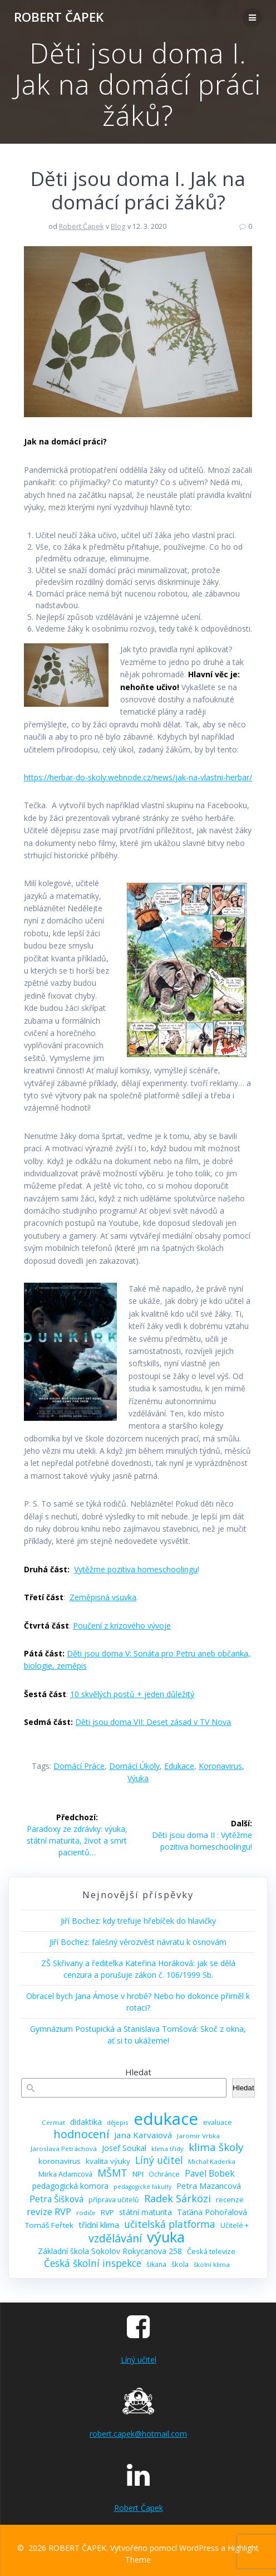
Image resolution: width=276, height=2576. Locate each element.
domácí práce (79, 1766)
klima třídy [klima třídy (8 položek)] (167, 2148)
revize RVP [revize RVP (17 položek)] (49, 2211)
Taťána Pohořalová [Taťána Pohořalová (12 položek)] (212, 2212)
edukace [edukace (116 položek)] (166, 2119)
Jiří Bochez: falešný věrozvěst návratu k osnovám (138, 1942)
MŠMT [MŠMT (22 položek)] (112, 2173)
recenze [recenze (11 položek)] (230, 2199)
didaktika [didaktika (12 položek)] (86, 2121)
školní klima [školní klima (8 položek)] (212, 2264)
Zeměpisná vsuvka (103, 1597)
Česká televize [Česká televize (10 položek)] (211, 2251)
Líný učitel (138, 2359)
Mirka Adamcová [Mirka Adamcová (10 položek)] (65, 2174)
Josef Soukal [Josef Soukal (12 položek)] (124, 2148)
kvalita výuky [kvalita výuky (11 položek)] (108, 2161)
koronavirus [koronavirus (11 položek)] (59, 2161)
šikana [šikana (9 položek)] (156, 2264)
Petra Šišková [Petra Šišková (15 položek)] (56, 2199)
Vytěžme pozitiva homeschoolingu (136, 1569)
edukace (179, 1766)
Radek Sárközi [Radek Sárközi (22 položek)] (177, 2198)
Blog (118, 226)
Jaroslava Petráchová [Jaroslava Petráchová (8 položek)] (64, 2148)
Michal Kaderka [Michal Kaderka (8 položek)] (211, 2161)
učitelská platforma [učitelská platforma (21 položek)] (169, 2224)
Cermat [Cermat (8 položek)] (53, 2122)
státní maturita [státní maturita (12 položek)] (145, 2212)
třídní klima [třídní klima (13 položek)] (98, 2224)
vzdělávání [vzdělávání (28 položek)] (115, 2238)
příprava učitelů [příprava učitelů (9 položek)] (113, 2199)
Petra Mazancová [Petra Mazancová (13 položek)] (208, 2185)
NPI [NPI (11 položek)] (138, 2174)
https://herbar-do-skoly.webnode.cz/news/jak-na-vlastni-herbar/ (138, 777)
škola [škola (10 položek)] (180, 2264)
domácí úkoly (134, 1766)
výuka (138, 1778)
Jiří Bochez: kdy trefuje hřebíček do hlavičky (138, 1920)
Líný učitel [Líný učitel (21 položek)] (159, 2160)
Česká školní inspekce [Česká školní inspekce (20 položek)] (92, 2263)
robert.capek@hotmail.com (138, 2433)
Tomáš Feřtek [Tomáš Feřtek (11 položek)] (49, 2225)
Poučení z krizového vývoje (122, 1625)
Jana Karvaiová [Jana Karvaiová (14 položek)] (143, 2134)
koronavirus (220, 1766)
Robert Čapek (81, 226)
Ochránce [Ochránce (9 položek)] (164, 2174)
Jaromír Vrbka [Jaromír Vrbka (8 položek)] (198, 2136)
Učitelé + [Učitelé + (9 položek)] (234, 2225)
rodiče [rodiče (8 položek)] (86, 2212)
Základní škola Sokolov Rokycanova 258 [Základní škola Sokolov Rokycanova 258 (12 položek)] (110, 2251)
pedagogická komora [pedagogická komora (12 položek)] (70, 2186)
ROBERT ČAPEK (58, 17)
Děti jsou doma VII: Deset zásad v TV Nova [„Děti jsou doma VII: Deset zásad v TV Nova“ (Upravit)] (153, 1722)
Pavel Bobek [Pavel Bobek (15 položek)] (210, 2173)
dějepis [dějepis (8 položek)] (118, 2122)
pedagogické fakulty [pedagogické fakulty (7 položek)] (142, 2187)
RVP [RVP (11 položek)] (107, 2212)
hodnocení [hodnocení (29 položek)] (81, 2134)
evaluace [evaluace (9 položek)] (217, 2122)
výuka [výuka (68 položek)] (166, 2237)
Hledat (138, 2072)
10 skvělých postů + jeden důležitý (132, 1694)
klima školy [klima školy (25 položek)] (216, 2147)
